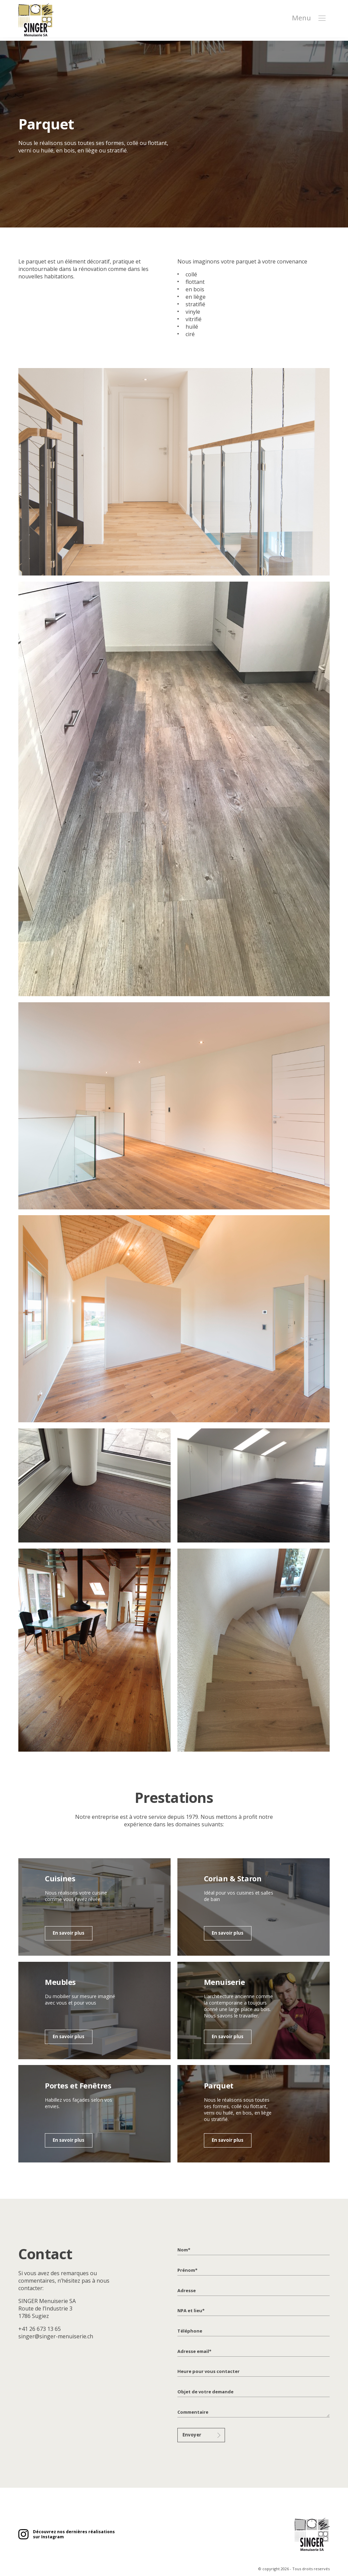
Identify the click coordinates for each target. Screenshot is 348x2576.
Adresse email (194, 2351)
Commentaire (192, 2412)
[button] (322, 21)
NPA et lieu (190, 2311)
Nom (183, 2250)
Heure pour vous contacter (206, 2371)
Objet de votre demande (203, 2392)
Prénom (187, 2270)
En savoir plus (69, 1934)
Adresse (186, 2291)
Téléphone (189, 2331)
